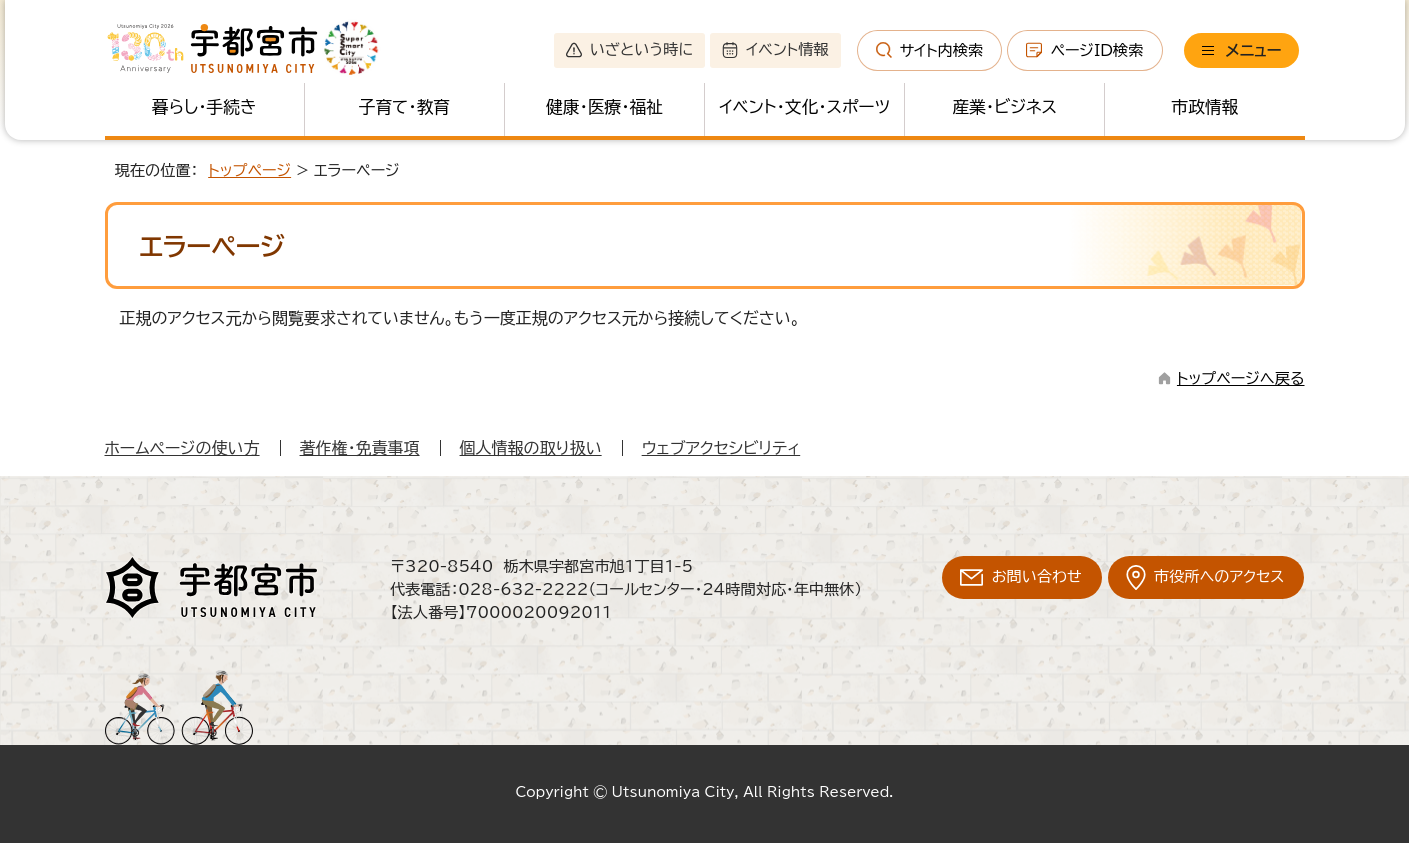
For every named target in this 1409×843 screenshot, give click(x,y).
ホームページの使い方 (182, 448)
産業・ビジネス (1004, 106)
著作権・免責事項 (360, 448)
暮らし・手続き (204, 106)
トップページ (249, 170)
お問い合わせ (1037, 576)
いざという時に (630, 50)
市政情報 (1205, 106)
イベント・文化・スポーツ (804, 106)
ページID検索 (1084, 50)
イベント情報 (775, 50)
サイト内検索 (930, 50)
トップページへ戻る (1241, 378)
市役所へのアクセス (1219, 576)
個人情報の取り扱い (531, 448)
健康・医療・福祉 (604, 106)
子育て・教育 (404, 106)
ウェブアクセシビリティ (721, 448)
